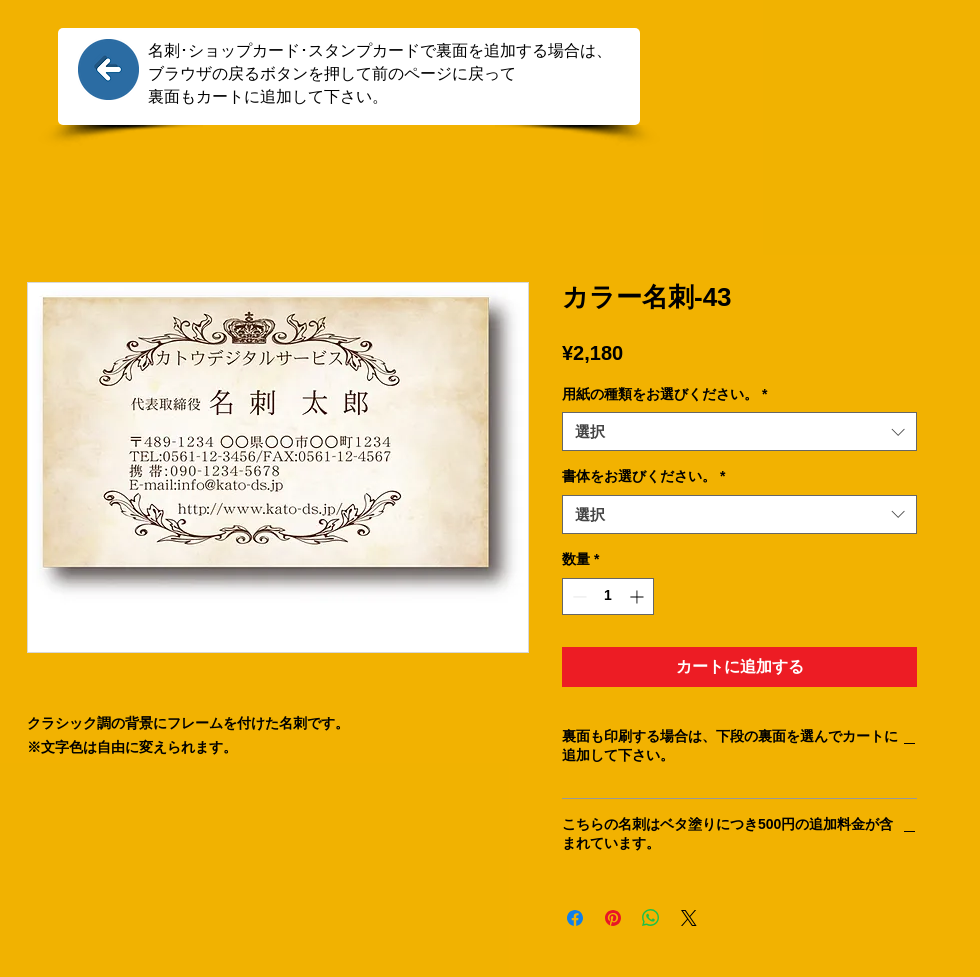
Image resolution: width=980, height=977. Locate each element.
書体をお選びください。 (643, 476)
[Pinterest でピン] (613, 918)
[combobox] (739, 431)
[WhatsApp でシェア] (651, 918)
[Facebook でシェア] (575, 918)
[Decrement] (577, 596)
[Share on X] (689, 918)
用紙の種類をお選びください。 (664, 394)
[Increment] (638, 596)
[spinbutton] (608, 596)
